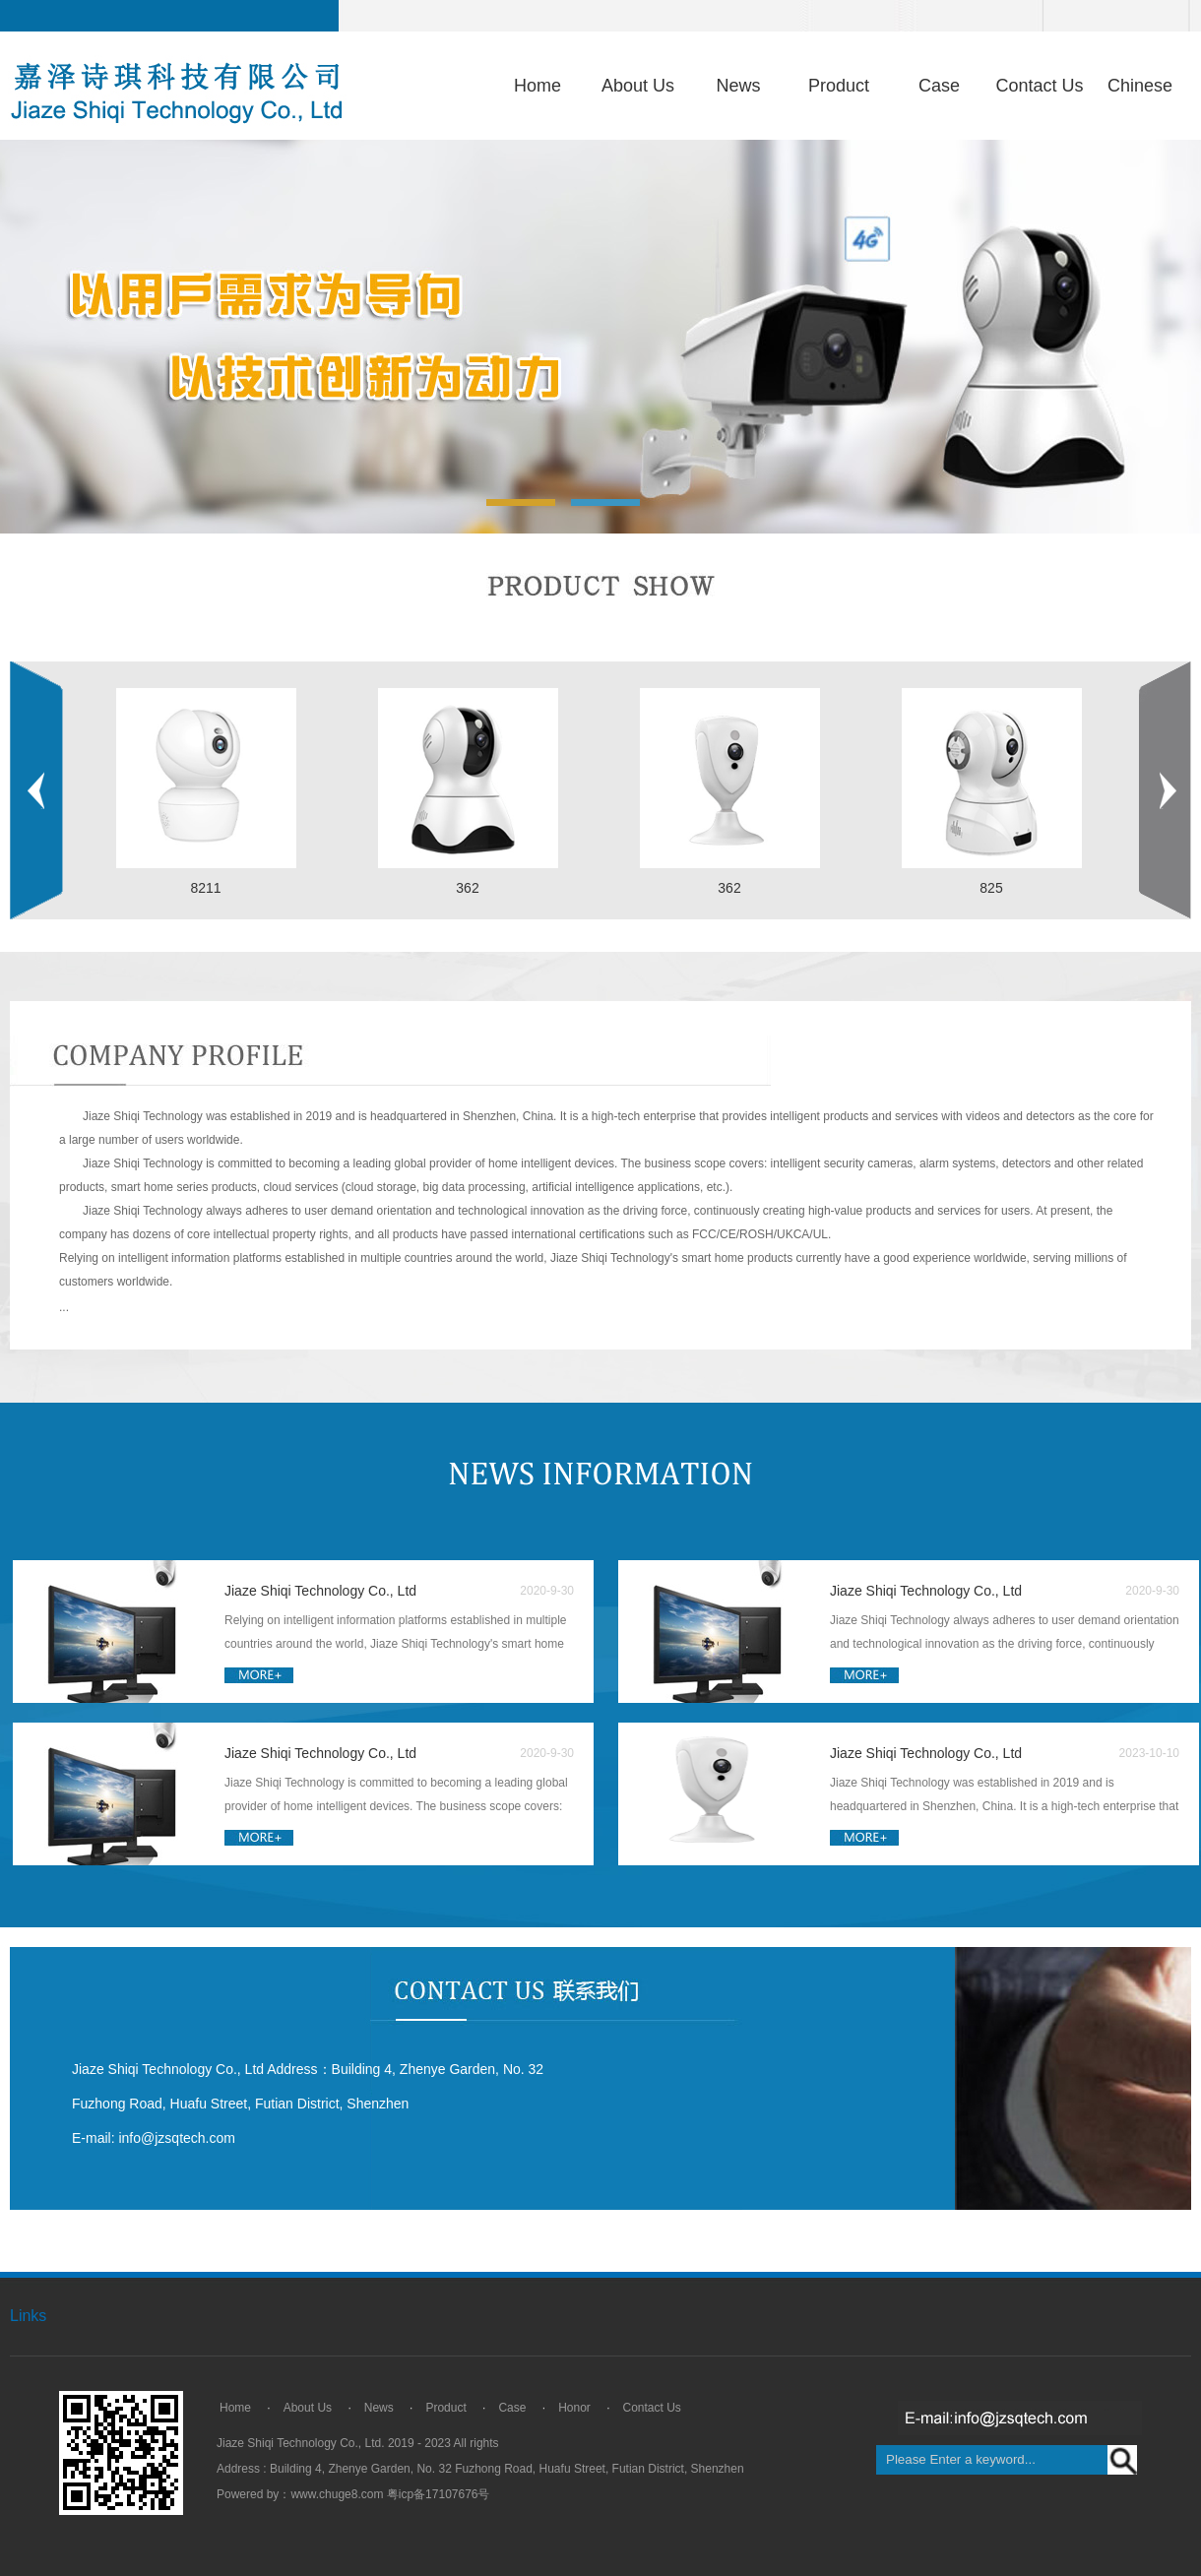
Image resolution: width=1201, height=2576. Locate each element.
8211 (205, 888)
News (738, 85)
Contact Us (1039, 85)
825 (991, 888)
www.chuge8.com (336, 2494)
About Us (637, 85)
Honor (574, 2408)
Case (939, 85)
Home (537, 85)
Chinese (1139, 85)
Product (838, 85)
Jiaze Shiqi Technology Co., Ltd (320, 1591)
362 (467, 888)
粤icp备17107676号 (438, 2494)
